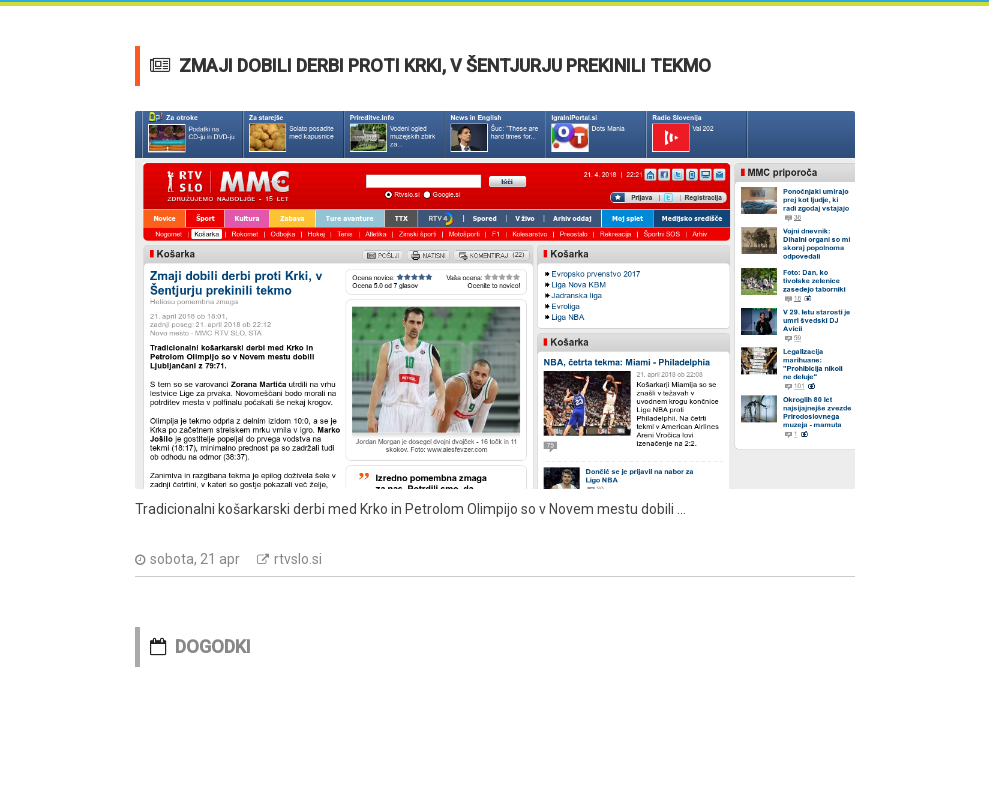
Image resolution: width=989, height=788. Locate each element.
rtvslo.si (298, 559)
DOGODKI (213, 646)
